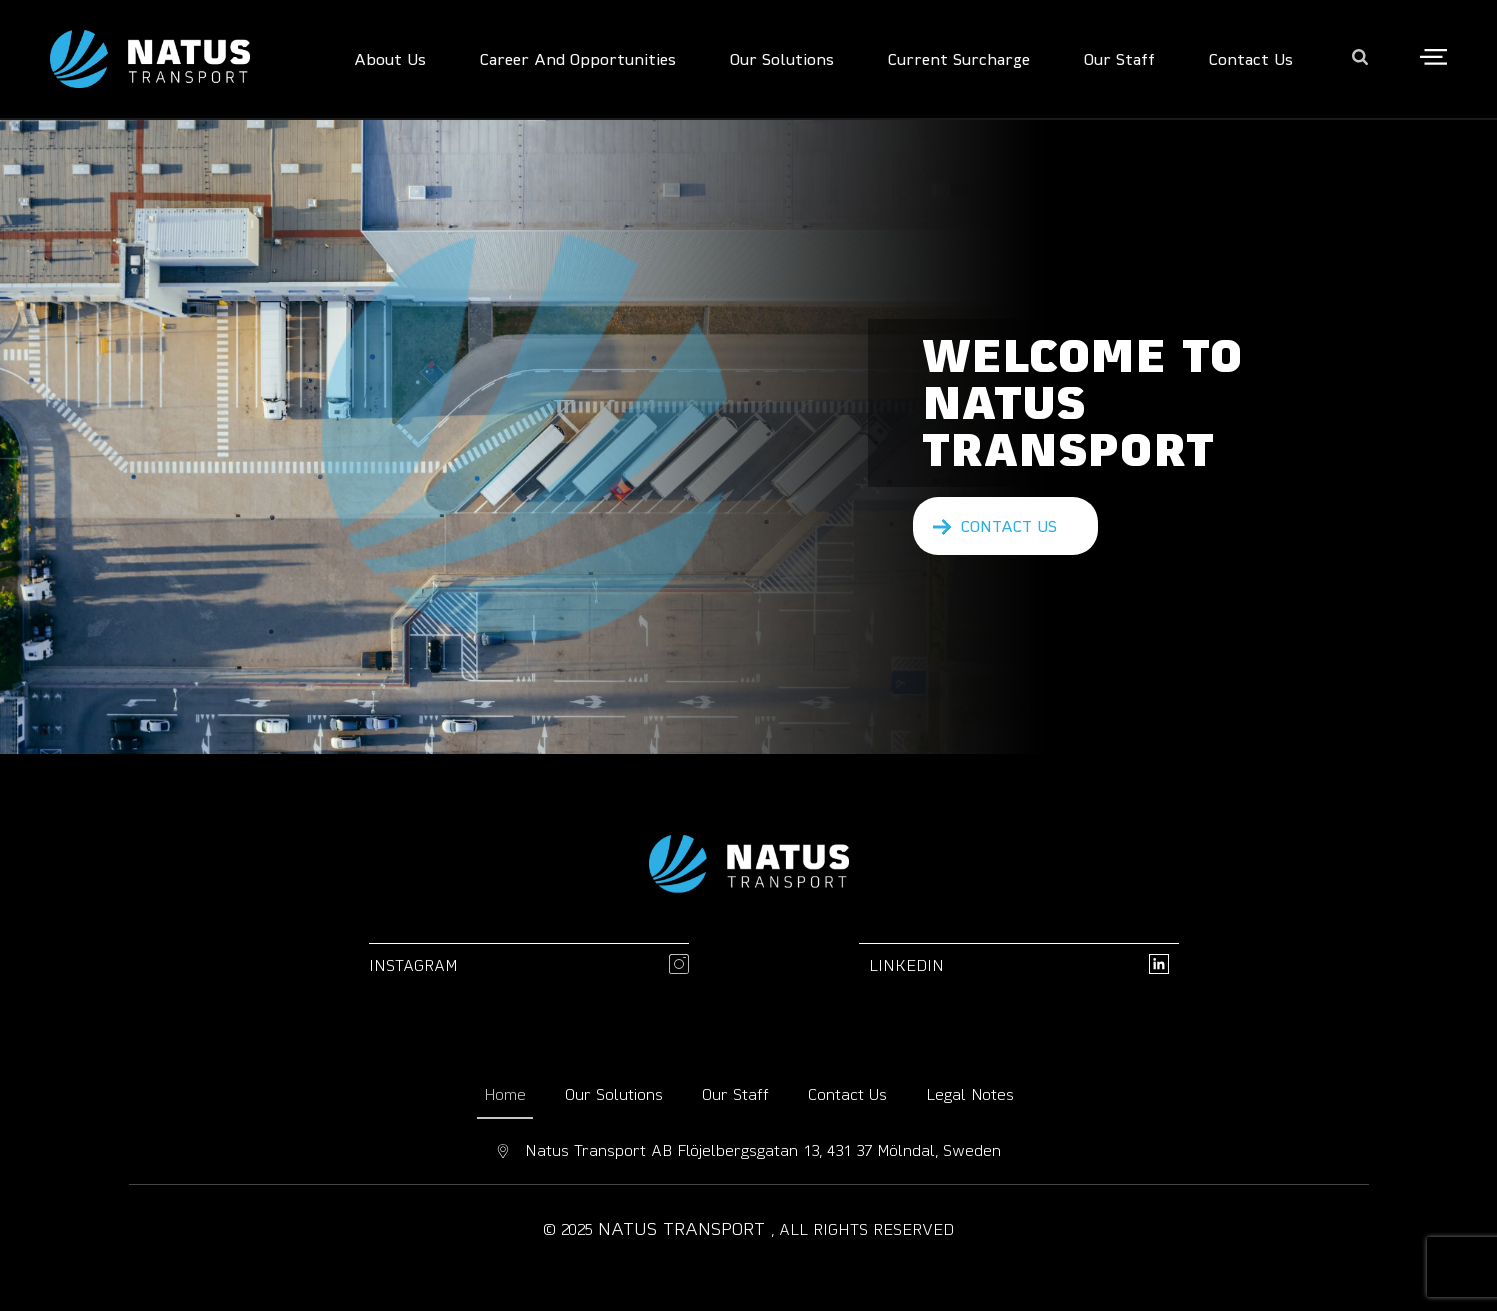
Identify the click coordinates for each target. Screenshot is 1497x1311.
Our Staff (735, 1094)
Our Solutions (614, 1094)
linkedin (906, 965)
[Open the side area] (1433, 59)
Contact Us (847, 1094)
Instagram (413, 965)
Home (505, 1094)
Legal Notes (970, 1094)
